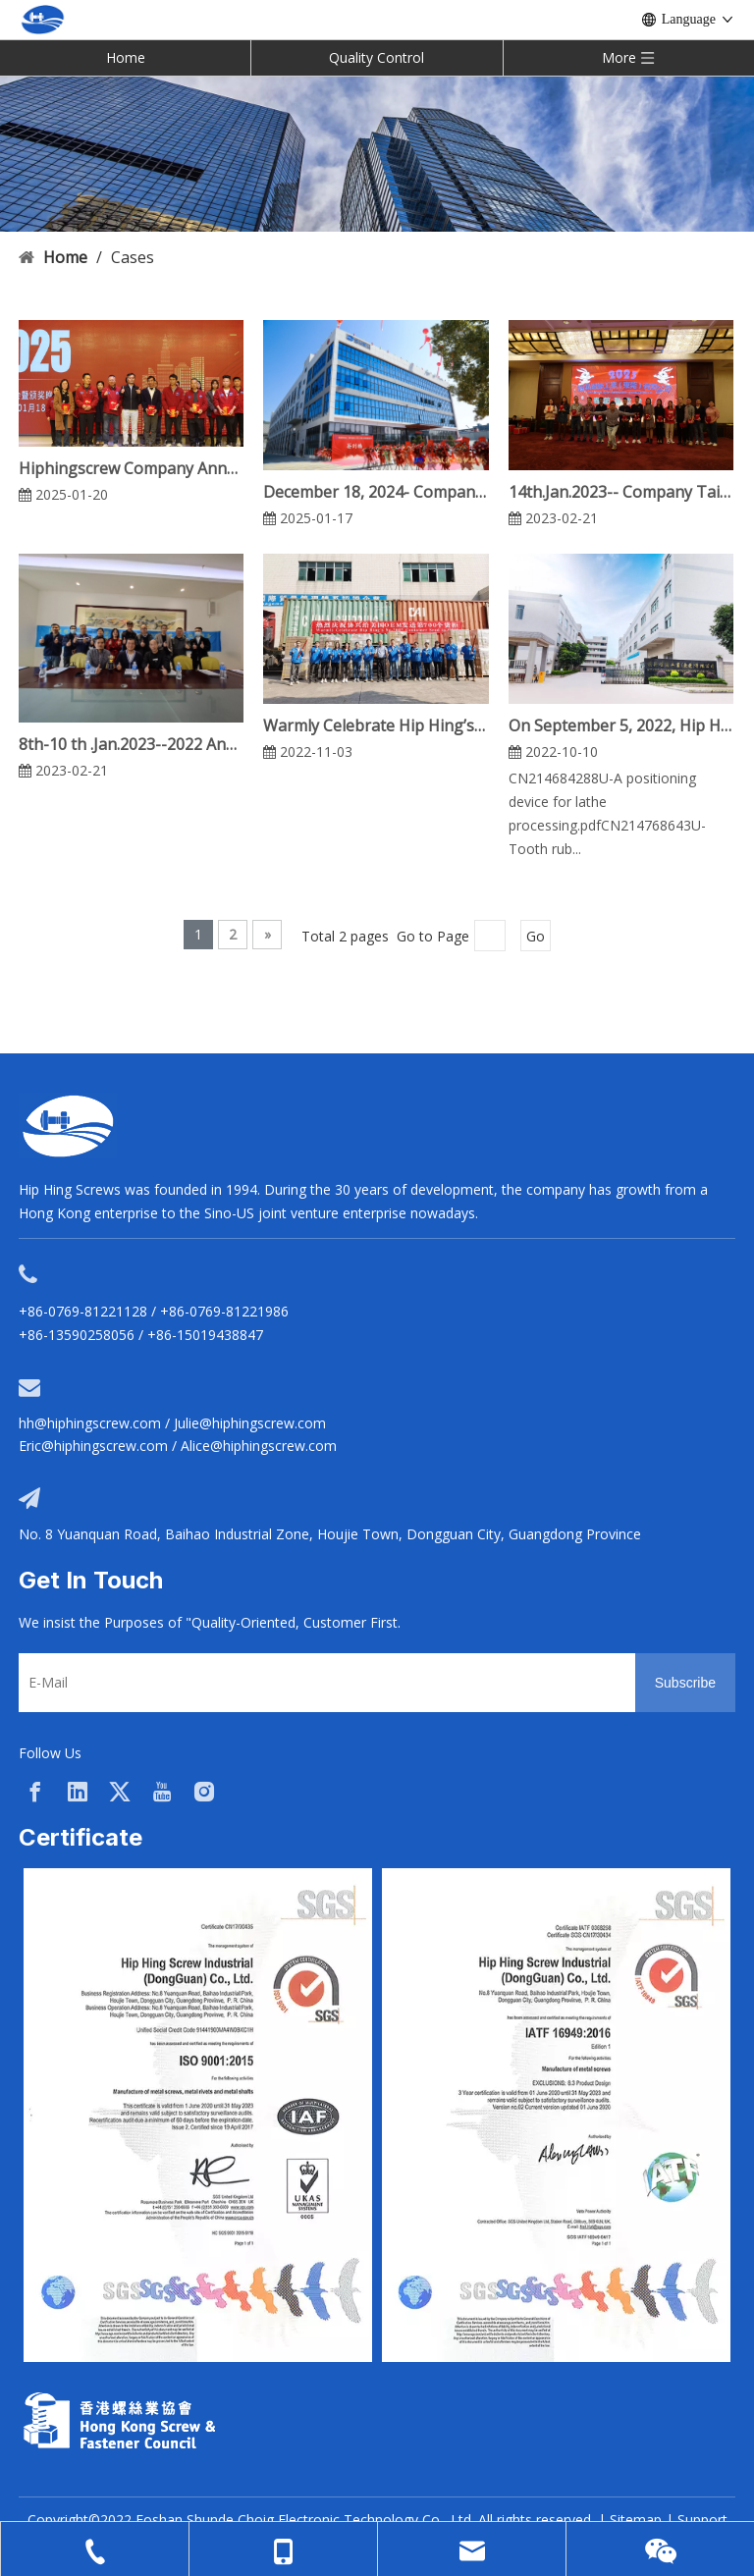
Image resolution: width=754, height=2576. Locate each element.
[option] (198, 2115)
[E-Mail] (322, 1682)
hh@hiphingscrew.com (90, 1423)
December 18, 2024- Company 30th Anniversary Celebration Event (375, 492)
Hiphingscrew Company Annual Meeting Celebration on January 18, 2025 (131, 468)
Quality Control (376, 57)
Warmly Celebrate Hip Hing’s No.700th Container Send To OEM (375, 725)
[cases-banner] (377, 153)
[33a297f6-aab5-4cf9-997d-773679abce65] (119, 2420)
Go (535, 936)
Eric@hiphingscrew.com (93, 1445)
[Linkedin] (77, 1791)
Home (125, 57)
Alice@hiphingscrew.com (259, 1445)
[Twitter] (119, 1791)
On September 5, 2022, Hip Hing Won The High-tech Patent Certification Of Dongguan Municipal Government (621, 725)
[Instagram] (204, 1791)
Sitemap (636, 2519)
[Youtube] (162, 1791)
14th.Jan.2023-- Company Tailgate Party (621, 492)
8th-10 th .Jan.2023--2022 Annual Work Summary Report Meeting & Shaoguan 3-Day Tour (131, 744)
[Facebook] (35, 1791)
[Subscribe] (685, 1682)
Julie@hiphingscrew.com (250, 1423)
